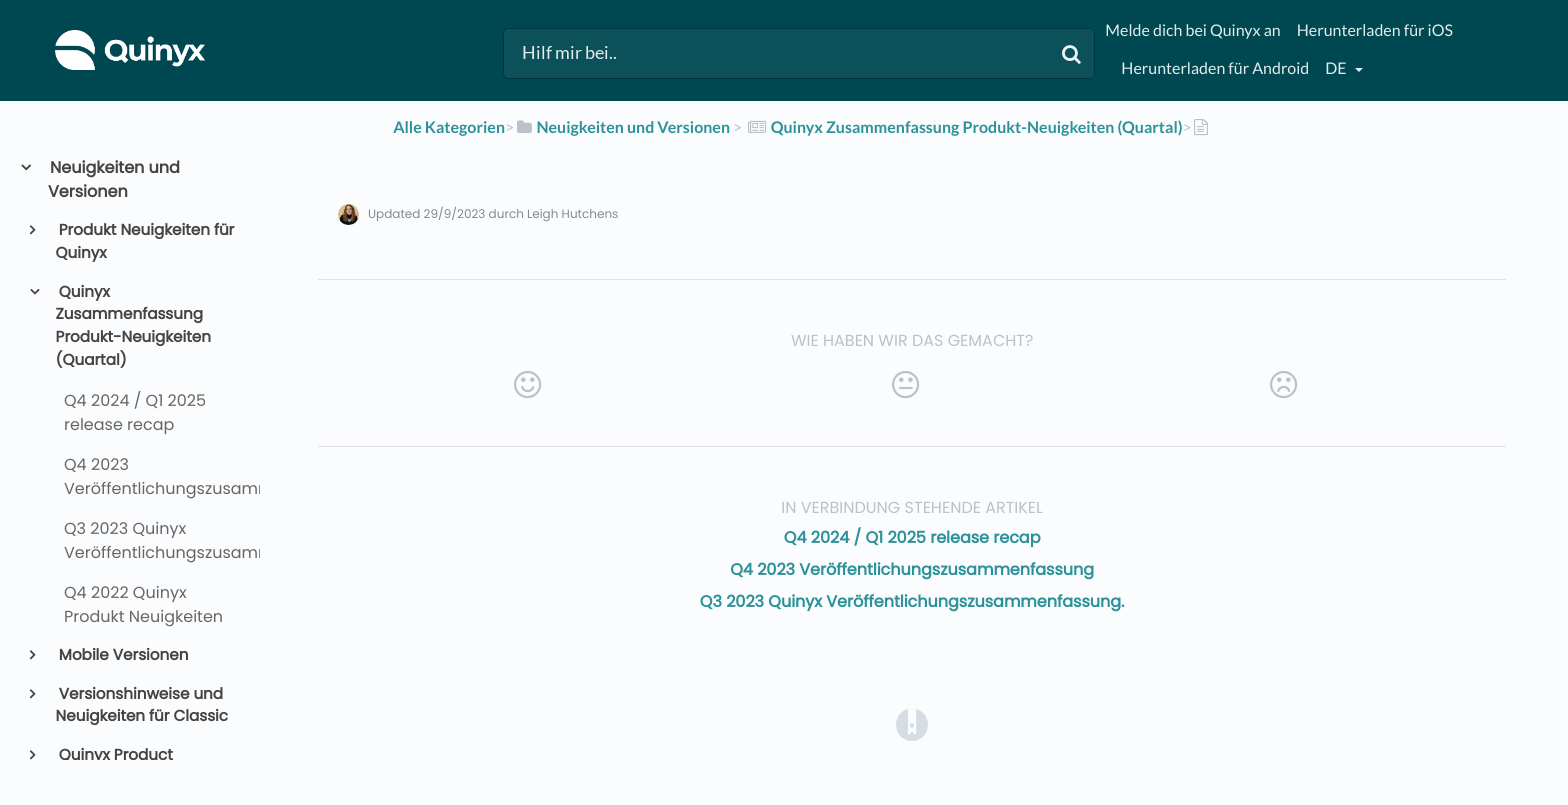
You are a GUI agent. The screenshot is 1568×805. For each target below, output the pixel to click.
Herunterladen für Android (1215, 68)
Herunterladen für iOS (1375, 30)
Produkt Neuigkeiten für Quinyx (145, 242)
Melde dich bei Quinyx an (1192, 30)
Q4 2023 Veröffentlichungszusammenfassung (912, 569)
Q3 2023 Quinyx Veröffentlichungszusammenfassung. (912, 601)
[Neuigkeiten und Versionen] (622, 127)
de (1337, 68)
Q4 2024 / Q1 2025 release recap (912, 537)
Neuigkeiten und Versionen (114, 179)
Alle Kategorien (449, 127)
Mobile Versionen (122, 655)
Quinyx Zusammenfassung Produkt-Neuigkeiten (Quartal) (133, 326)
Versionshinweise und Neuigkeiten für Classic (142, 706)
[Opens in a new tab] (912, 724)
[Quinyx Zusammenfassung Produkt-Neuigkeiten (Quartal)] (963, 127)
